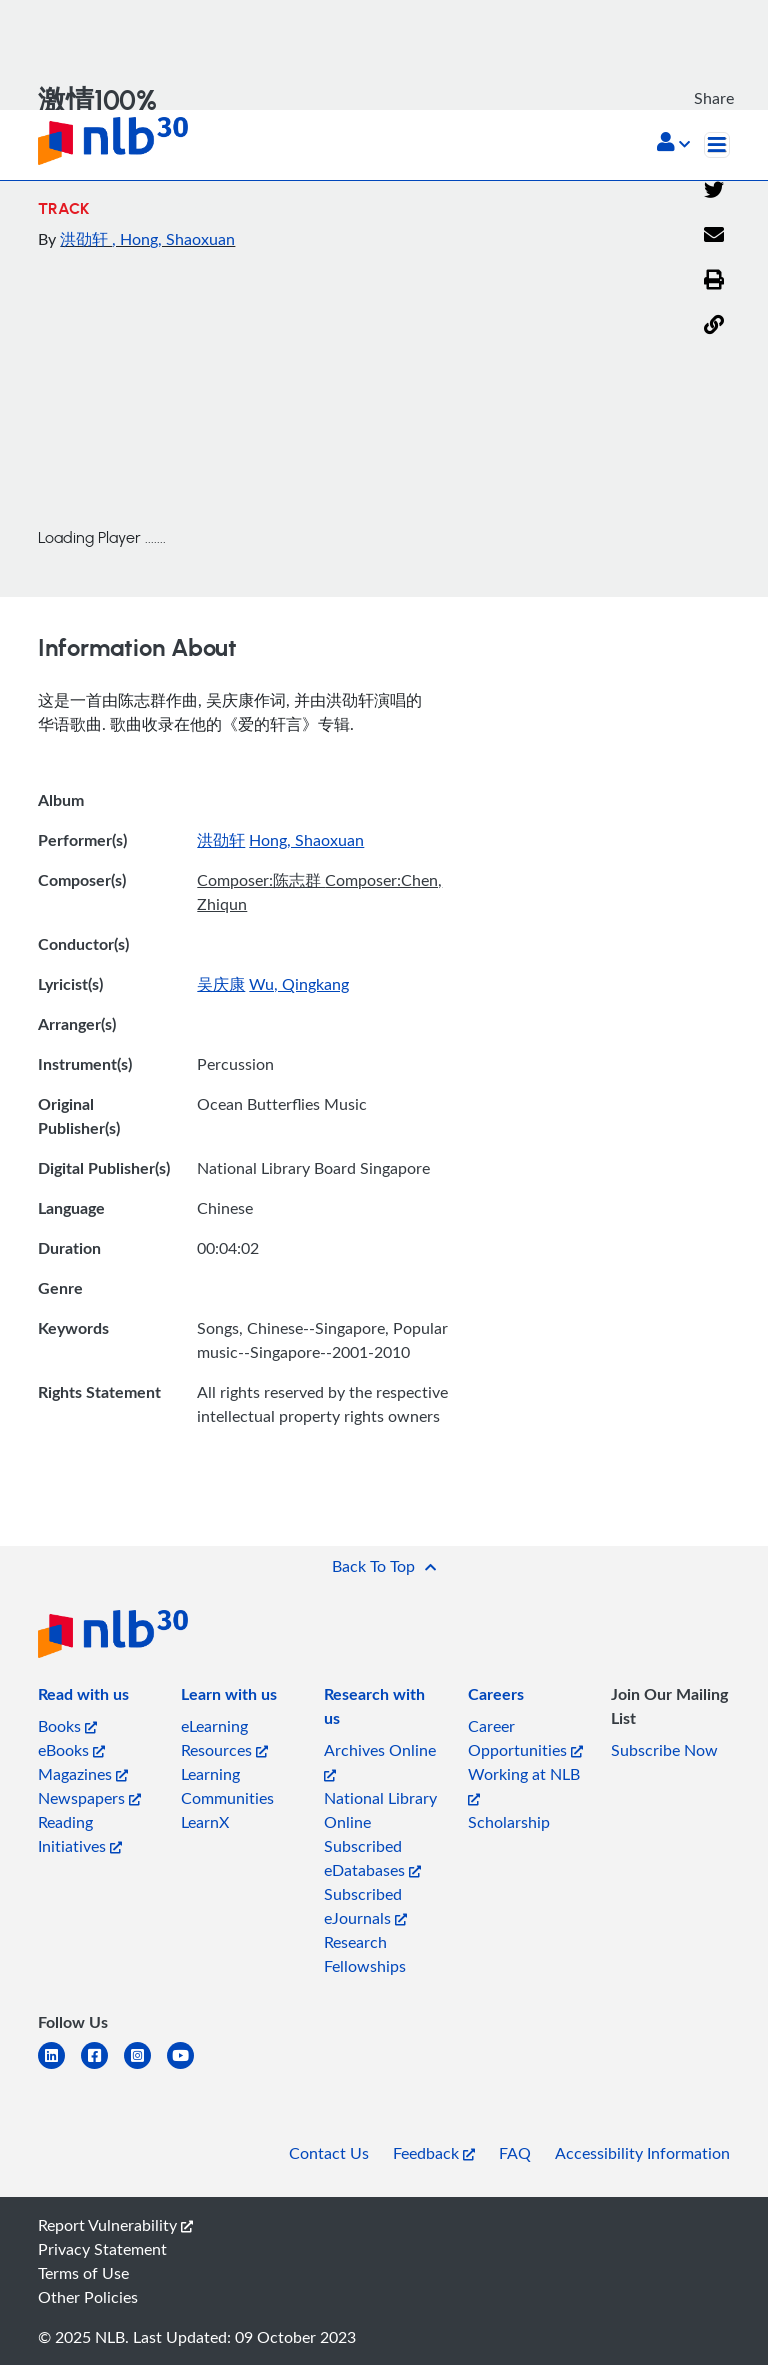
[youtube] (188, 2067)
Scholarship (509, 1822)
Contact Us (329, 2153)
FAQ (515, 2153)
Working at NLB (524, 1784)
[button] (673, 144)
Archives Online (380, 1760)
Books (67, 1726)
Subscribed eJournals (365, 1906)
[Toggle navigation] (717, 145)
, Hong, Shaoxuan (173, 239)
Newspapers (89, 1798)
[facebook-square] (102, 2067)
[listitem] (83, 1698)
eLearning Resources (224, 1738)
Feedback (434, 2153)
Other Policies (88, 2297)
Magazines (83, 1774)
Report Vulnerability (115, 2225)
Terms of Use (83, 2273)
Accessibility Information (642, 2153)
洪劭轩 (86, 239)
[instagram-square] (145, 2067)
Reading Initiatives (80, 1834)
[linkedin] (59, 2067)
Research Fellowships (365, 1954)
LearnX (205, 1822)
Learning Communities (227, 1786)
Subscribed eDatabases (372, 1858)
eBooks (71, 1750)
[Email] (714, 236)
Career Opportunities (525, 1738)
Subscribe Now (664, 1750)
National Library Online (380, 1810)
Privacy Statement (102, 2249)
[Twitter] (714, 191)
